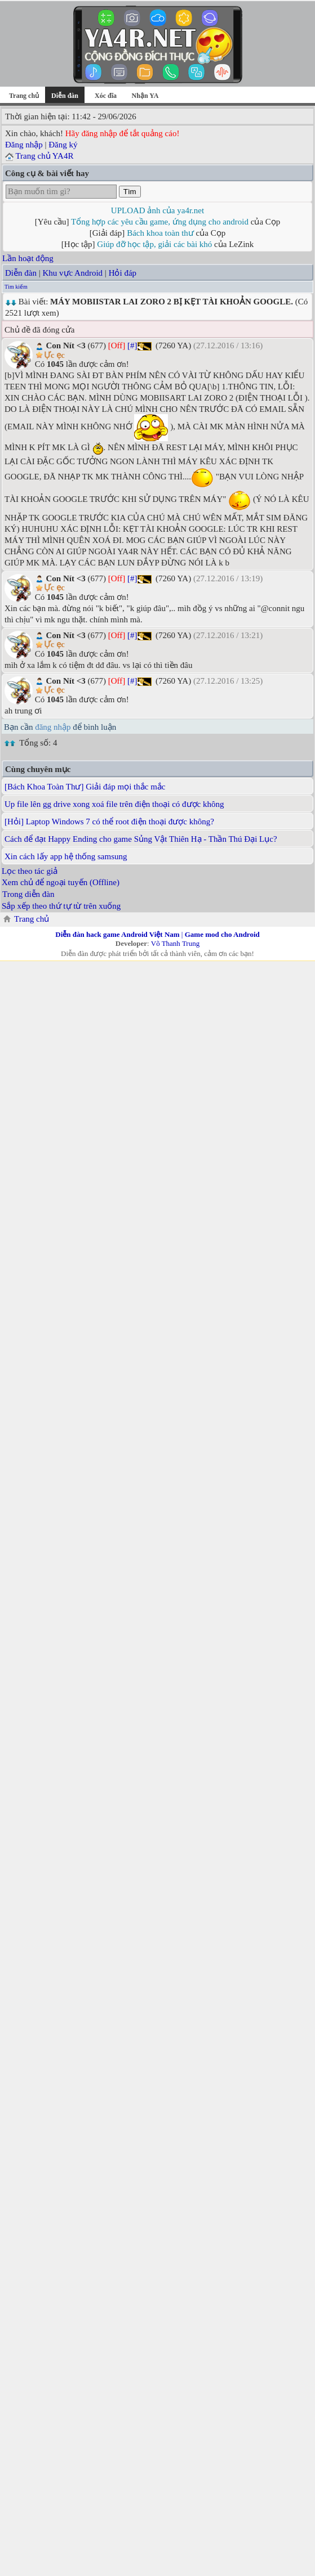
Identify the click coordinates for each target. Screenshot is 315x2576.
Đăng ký (62, 144)
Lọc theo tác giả (29, 871)
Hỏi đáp (122, 272)
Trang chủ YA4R (44, 155)
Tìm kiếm (16, 287)
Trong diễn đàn (28, 894)
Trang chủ (24, 96)
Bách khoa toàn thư (160, 232)
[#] (132, 345)
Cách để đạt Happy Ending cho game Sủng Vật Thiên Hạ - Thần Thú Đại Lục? (141, 838)
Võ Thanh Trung (175, 943)
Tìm (129, 191)
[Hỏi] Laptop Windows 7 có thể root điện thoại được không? (109, 821)
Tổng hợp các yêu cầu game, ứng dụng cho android (160, 221)
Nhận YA (145, 96)
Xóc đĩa (106, 96)
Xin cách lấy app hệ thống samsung (66, 856)
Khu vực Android (72, 272)
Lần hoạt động (28, 258)
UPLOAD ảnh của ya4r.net (157, 210)
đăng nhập (52, 726)
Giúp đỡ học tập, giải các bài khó (154, 244)
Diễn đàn (21, 272)
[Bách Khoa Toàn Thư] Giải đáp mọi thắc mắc (85, 786)
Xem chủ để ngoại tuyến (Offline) (60, 882)
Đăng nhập (24, 144)
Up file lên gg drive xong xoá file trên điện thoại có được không (114, 804)
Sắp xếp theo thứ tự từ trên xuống (61, 905)
